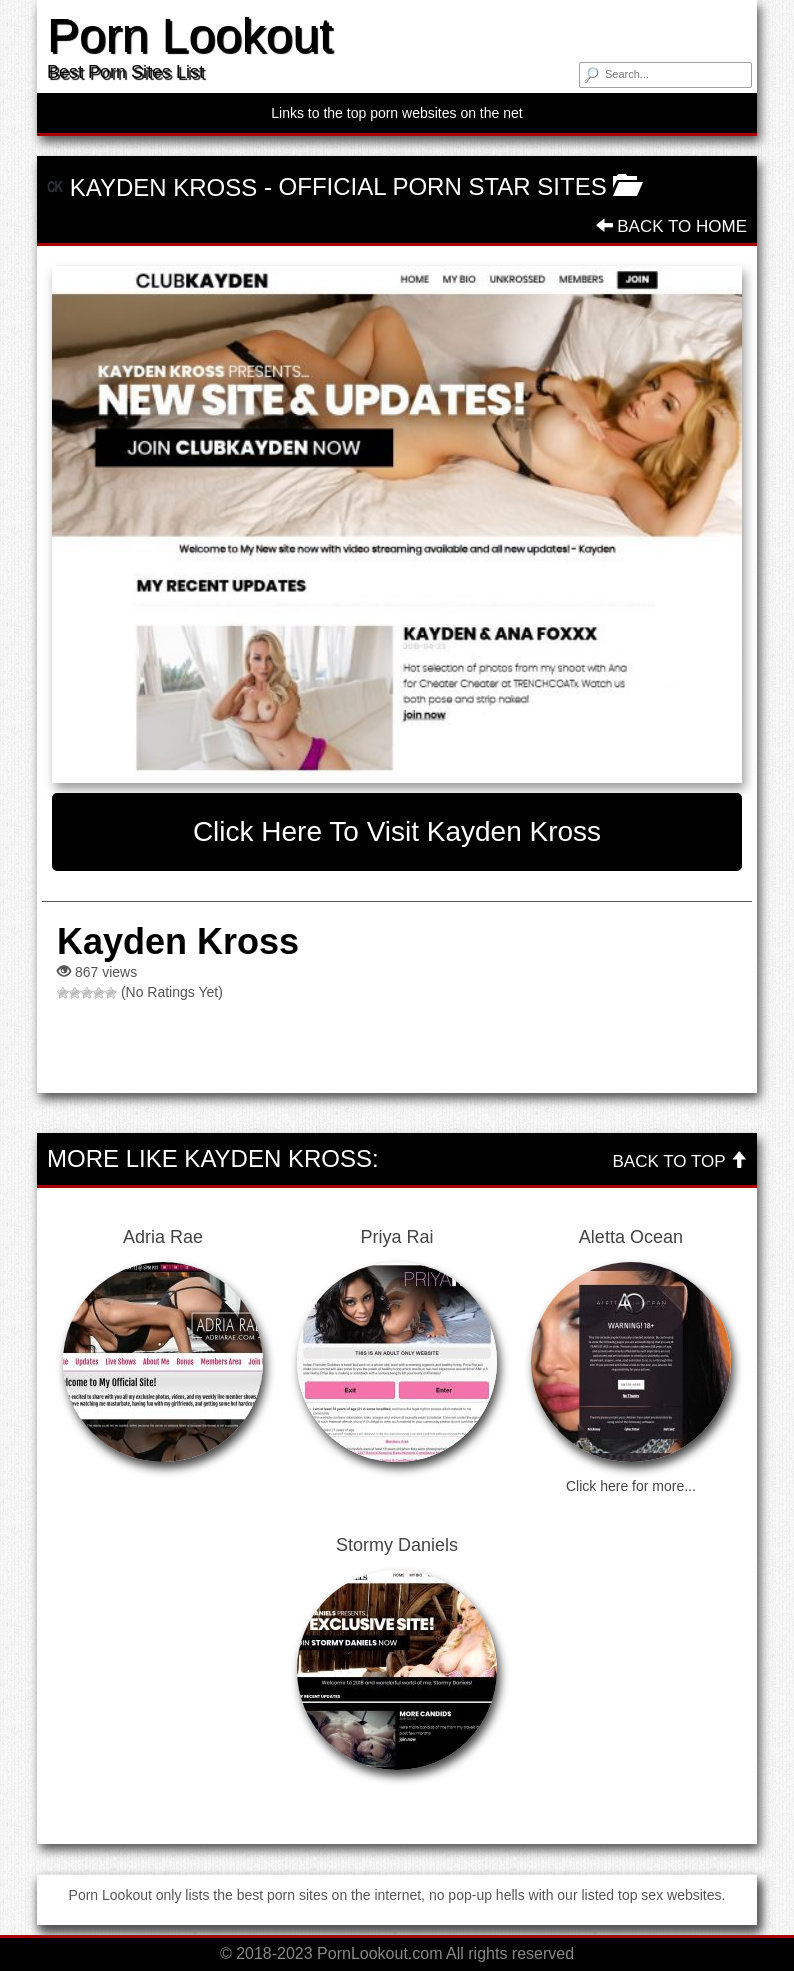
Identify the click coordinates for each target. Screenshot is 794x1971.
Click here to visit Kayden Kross (397, 831)
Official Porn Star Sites (443, 186)
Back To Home (671, 226)
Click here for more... (631, 1486)
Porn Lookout (190, 35)
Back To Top (680, 1161)
